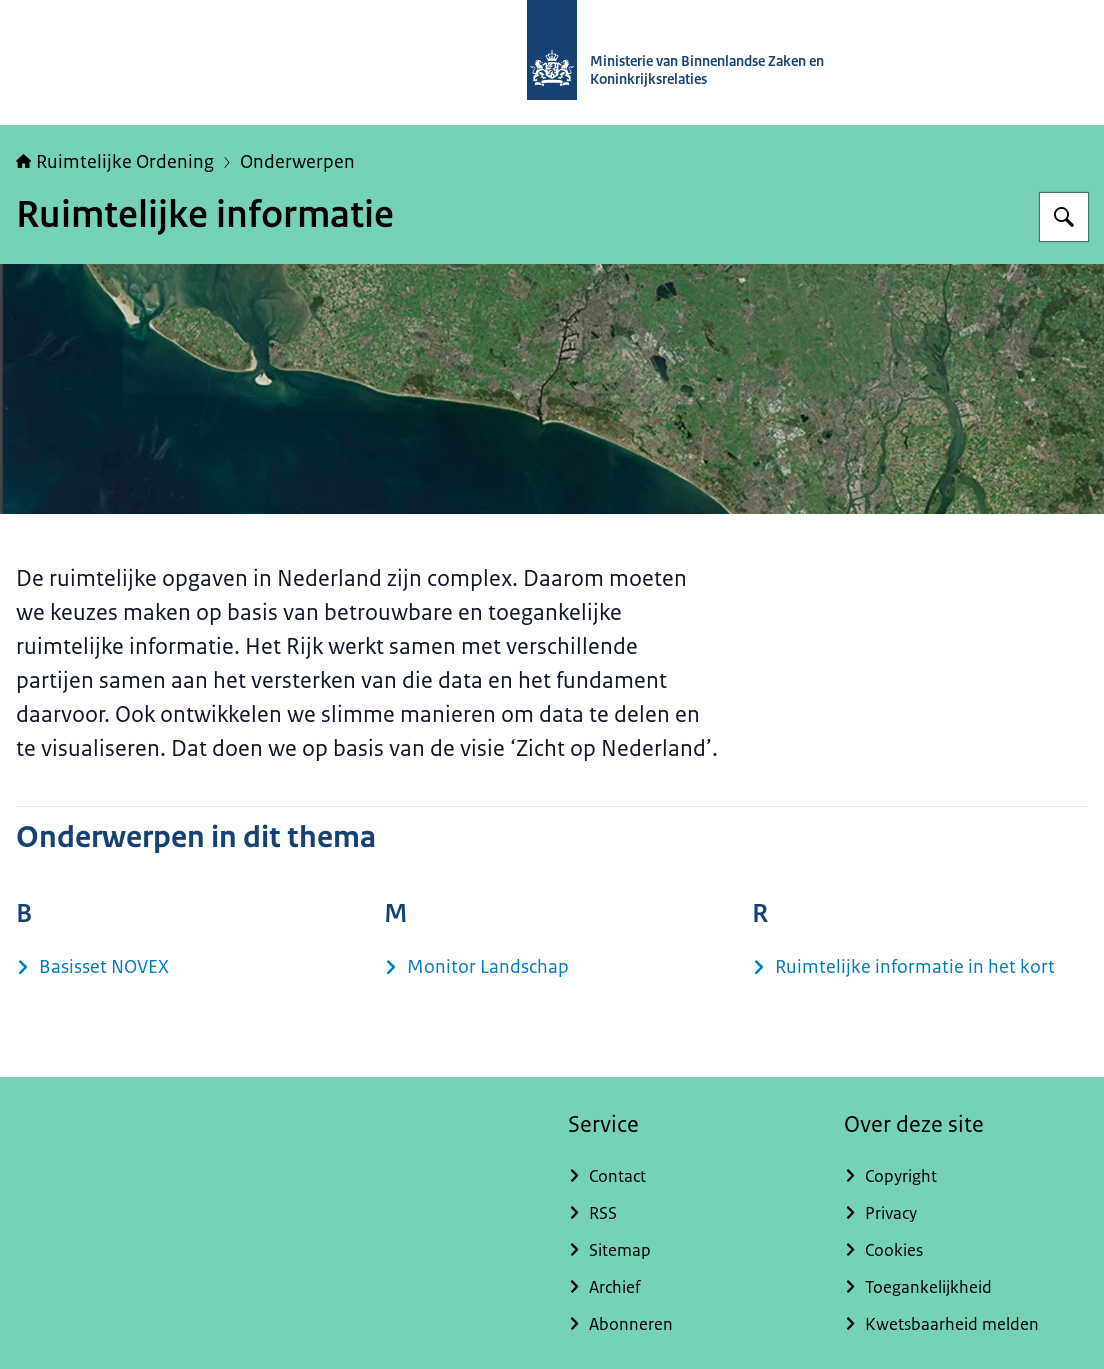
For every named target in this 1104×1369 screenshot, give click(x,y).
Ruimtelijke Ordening (115, 162)
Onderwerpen (297, 162)
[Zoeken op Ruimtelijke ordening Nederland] (1064, 217)
